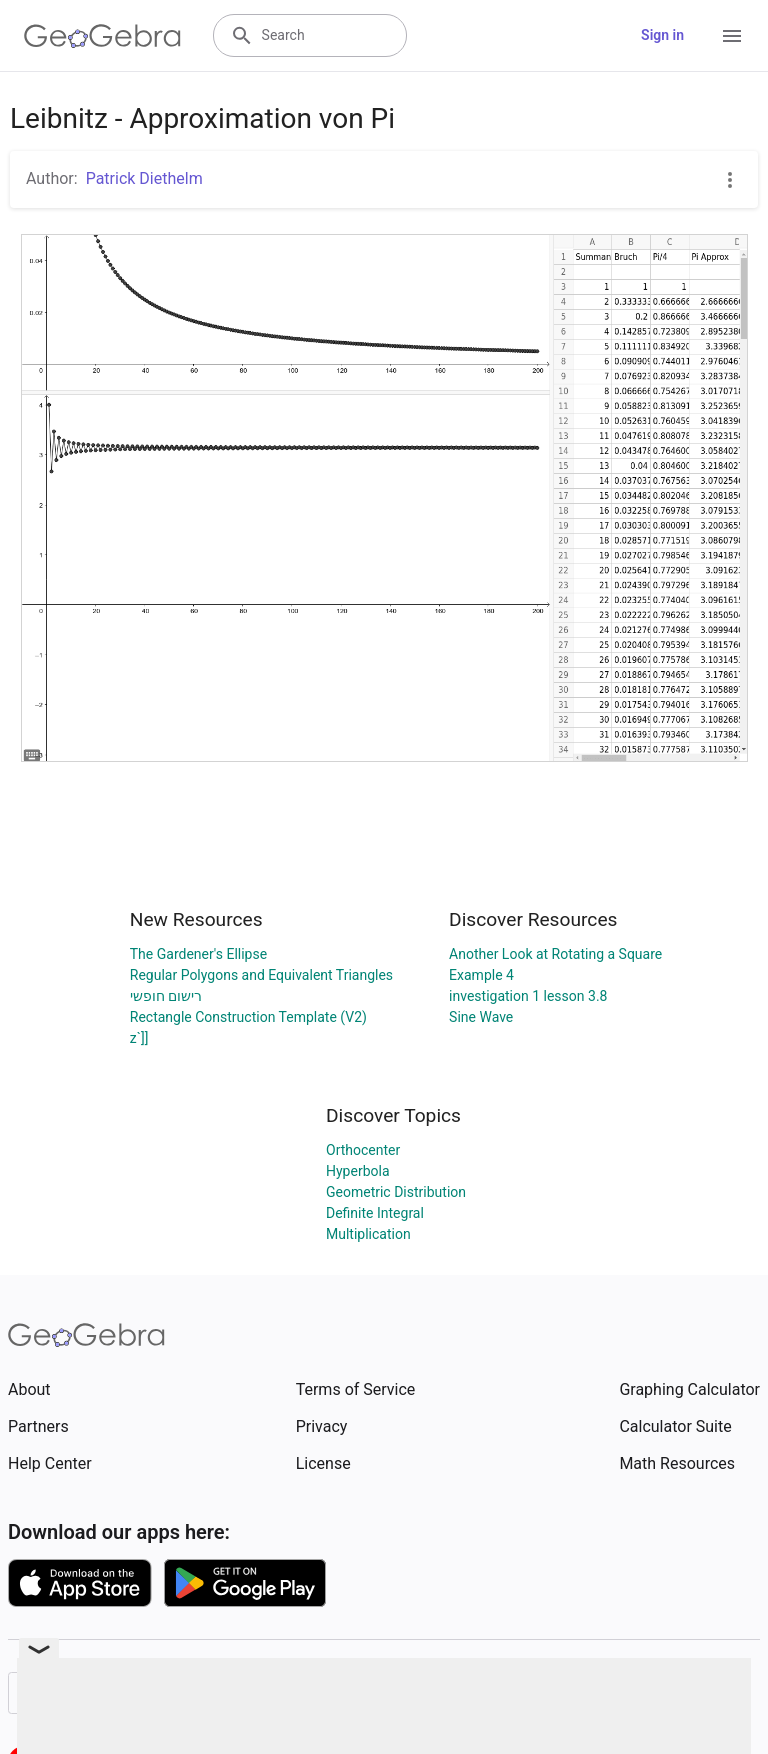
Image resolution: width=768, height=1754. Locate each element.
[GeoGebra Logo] (102, 36)
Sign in (662, 35)
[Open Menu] (732, 36)
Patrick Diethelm (144, 178)
